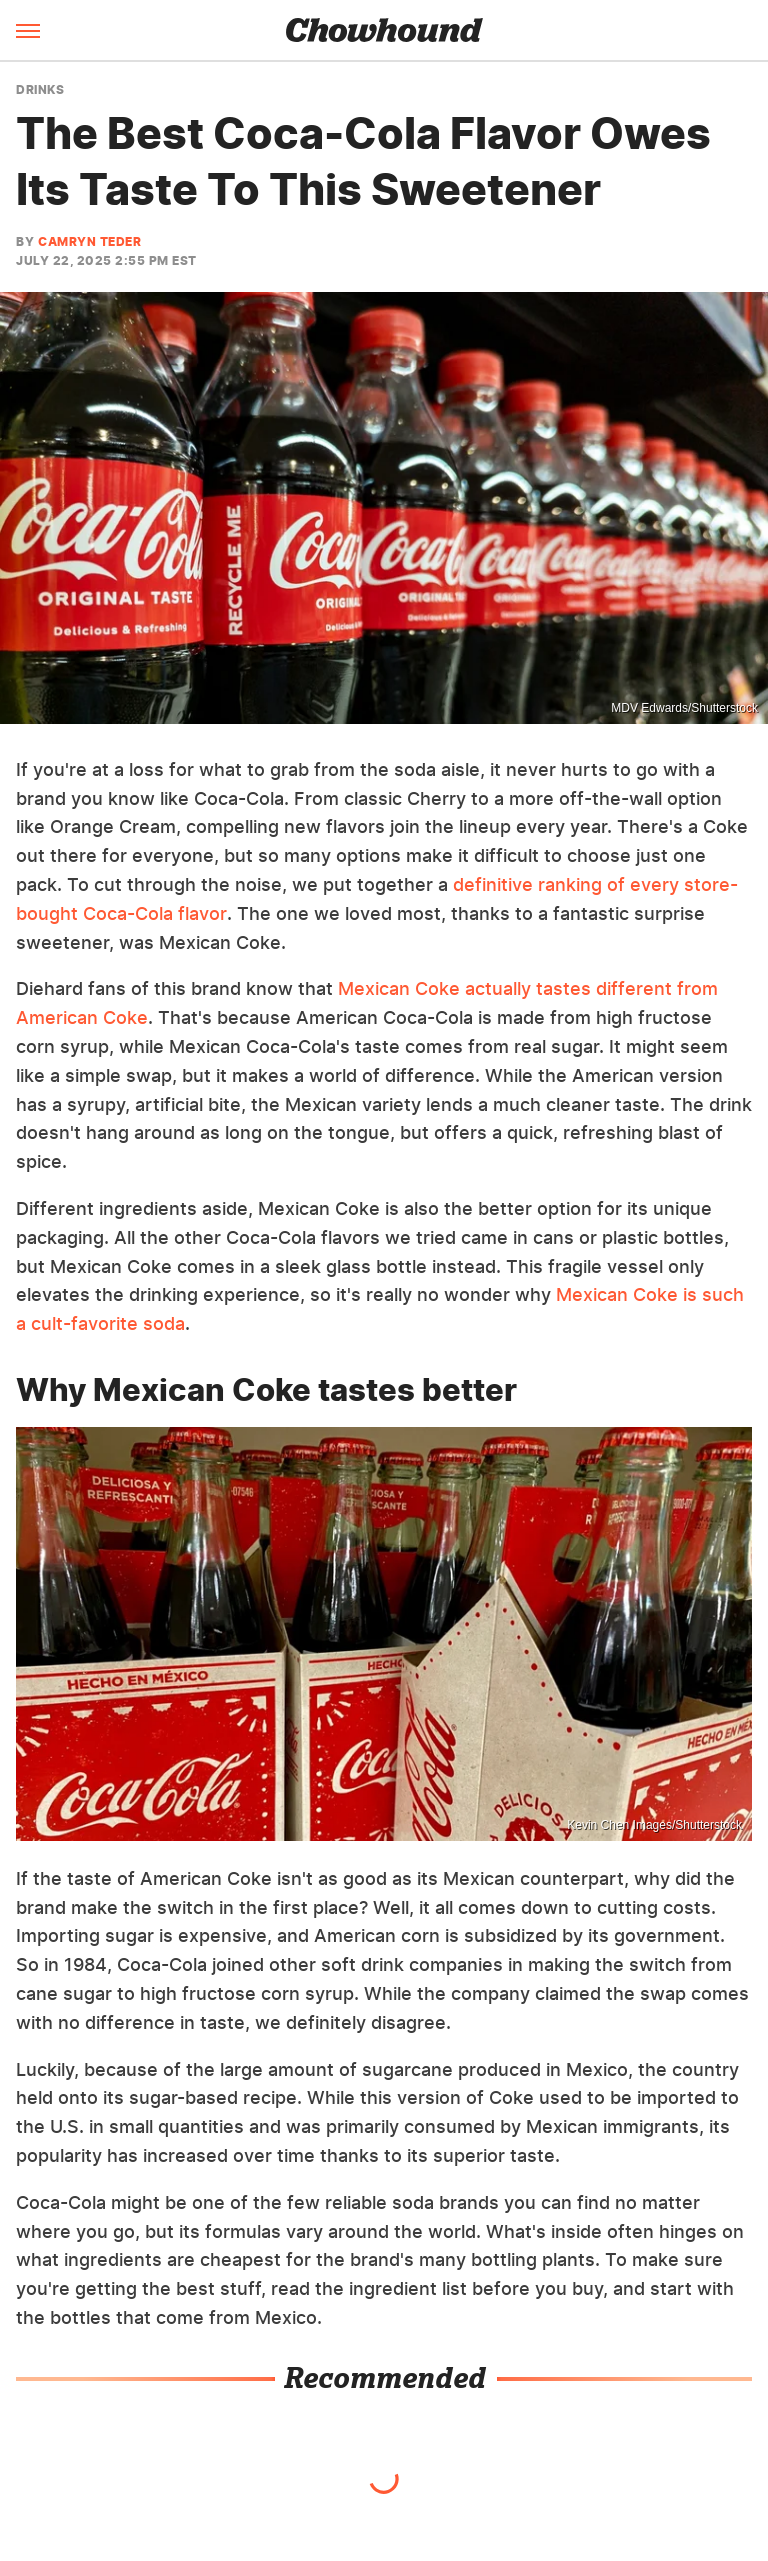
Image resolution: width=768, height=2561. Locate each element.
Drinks (40, 90)
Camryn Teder (89, 241)
